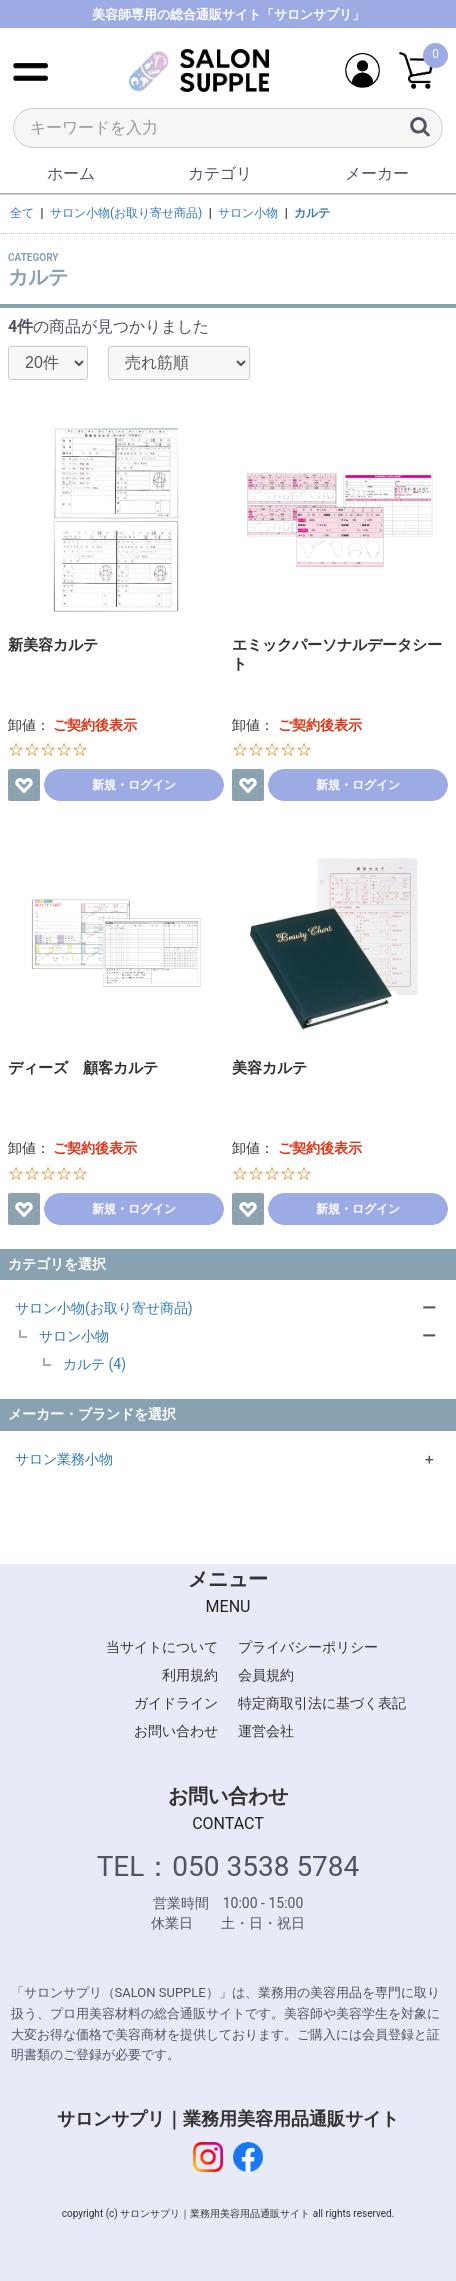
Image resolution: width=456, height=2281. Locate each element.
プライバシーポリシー (308, 1647)
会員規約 (266, 1675)
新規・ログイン (134, 785)
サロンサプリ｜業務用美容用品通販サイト (228, 2118)
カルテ (312, 213)
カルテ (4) (94, 1364)
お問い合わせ (176, 1731)
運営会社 (266, 1731)
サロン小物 (74, 1336)
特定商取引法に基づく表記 (322, 1703)
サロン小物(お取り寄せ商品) (104, 1308)
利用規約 (190, 1675)
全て (22, 213)
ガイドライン (176, 1703)
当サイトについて (162, 1647)
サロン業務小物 (64, 1459)
